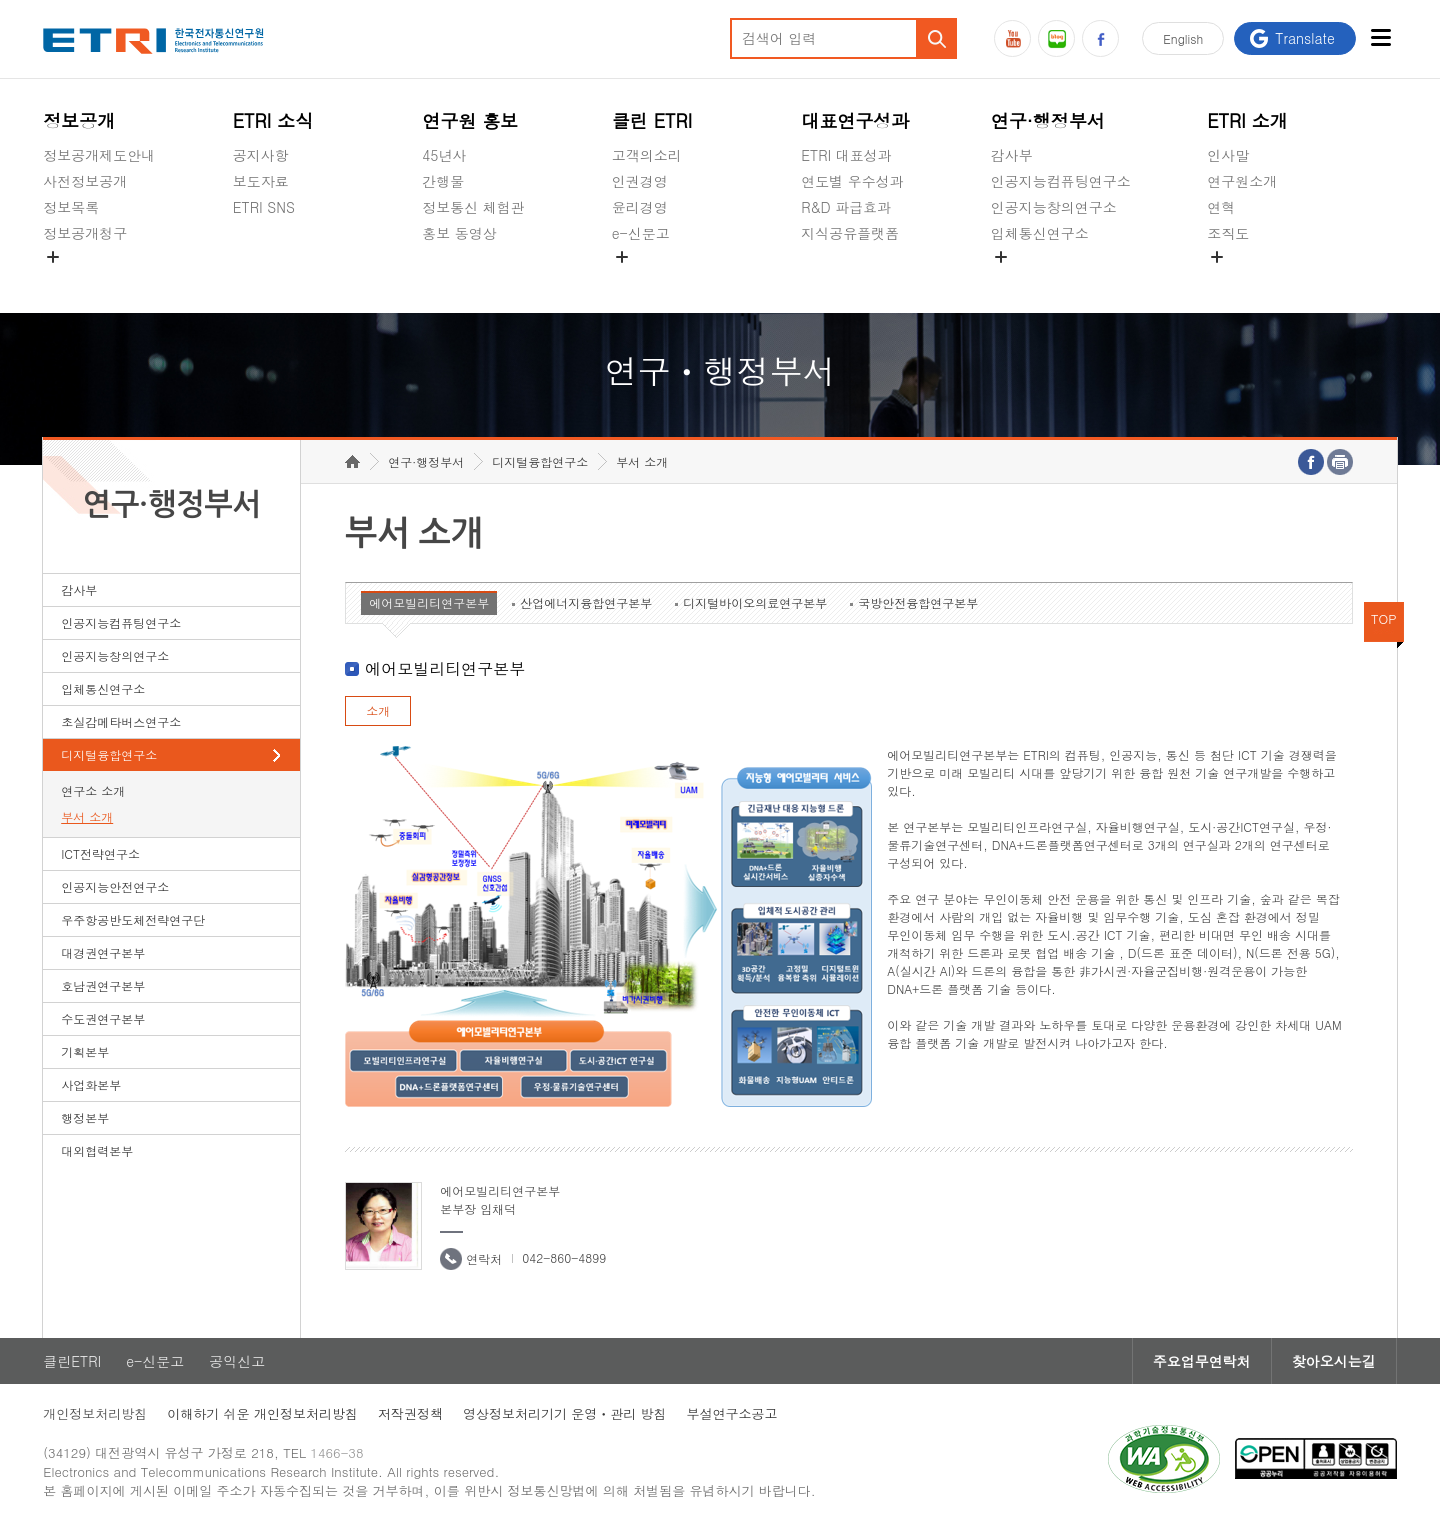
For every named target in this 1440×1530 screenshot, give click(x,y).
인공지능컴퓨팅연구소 (1061, 181)
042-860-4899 (564, 1257)
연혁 (1221, 207)
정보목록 (71, 207)
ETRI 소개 (1247, 120)
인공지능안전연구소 (115, 886)
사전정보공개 (85, 181)
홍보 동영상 (459, 233)
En (1183, 38)
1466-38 (336, 1452)
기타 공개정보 (1251, 280)
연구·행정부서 (1048, 120)
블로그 (1056, 38)
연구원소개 (1242, 181)
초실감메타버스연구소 (1061, 280)
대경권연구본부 (103, 952)
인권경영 (640, 181)
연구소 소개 (93, 790)
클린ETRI (72, 1361)
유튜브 (1012, 38)
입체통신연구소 (1040, 233)
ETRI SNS (264, 207)
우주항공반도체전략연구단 (133, 919)
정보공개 (79, 120)
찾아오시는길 (1334, 1361)
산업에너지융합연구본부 (586, 602)
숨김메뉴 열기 (53, 257)
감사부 (1012, 155)
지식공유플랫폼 (850, 233)
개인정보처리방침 (95, 1413)
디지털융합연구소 (109, 754)
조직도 (1228, 233)
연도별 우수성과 (852, 181)
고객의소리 (647, 155)
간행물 (443, 181)
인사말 (1228, 155)
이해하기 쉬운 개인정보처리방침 (262, 1413)
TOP (1384, 618)
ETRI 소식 (273, 120)
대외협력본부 (97, 1150)
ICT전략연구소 (100, 853)
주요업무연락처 (1202, 1361)
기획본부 (85, 1051)
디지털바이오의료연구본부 (755, 602)
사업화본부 (91, 1084)
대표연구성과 (855, 120)
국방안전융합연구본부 (918, 602)
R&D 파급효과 (846, 207)
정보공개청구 (85, 233)
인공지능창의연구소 (1054, 207)
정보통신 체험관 (473, 207)
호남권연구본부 (103, 985)
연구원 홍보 (470, 120)
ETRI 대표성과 (846, 155)
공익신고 (640, 280)
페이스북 (1100, 38)
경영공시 (71, 280)
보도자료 (261, 181)
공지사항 (261, 155)
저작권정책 (410, 1413)
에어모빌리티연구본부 (429, 602)
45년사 (444, 155)
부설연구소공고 (732, 1413)
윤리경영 (640, 207)
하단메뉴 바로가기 (0, 0)
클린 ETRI (652, 120)
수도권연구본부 (103, 1018)
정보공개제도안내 (99, 155)
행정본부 (85, 1117)
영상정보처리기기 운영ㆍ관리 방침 (565, 1413)
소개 (378, 710)
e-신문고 (641, 233)
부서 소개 (87, 816)
